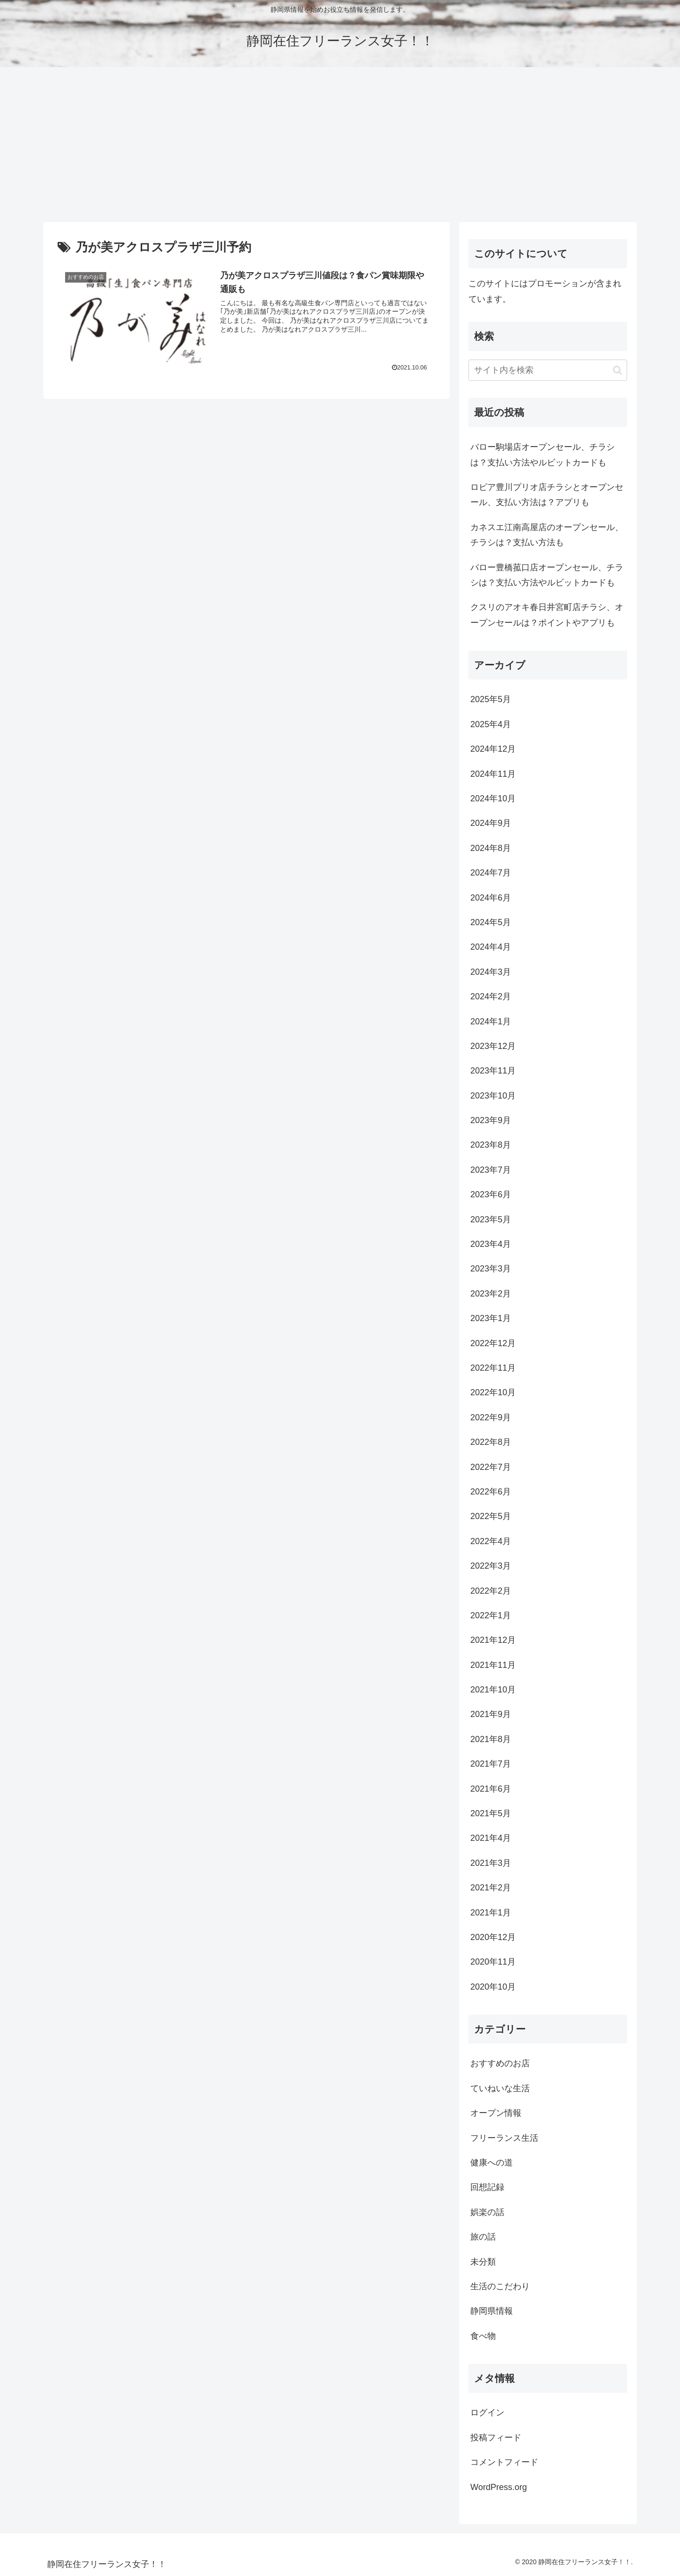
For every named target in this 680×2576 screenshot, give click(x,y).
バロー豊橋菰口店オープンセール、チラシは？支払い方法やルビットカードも (546, 575)
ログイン (487, 2412)
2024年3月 (490, 972)
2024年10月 (493, 798)
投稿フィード (495, 2437)
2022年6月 (490, 1491)
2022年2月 (490, 1591)
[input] (547, 370)
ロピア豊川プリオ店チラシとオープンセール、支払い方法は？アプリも (546, 494)
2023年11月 (493, 1070)
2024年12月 (493, 749)
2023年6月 (490, 1194)
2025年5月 (490, 699)
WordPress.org (498, 2487)
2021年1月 (490, 1912)
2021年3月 (490, 1863)
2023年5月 (490, 1219)
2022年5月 (490, 1516)
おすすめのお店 (500, 2063)
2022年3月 (490, 1566)
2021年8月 (490, 1739)
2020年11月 (493, 1961)
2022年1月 (490, 1615)
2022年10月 (493, 1392)
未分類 (483, 2262)
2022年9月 (490, 1417)
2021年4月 (490, 1838)
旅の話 (483, 2236)
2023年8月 (490, 1145)
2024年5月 (490, 922)
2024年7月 (490, 872)
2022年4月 (490, 1541)
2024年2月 (490, 996)
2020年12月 (493, 1937)
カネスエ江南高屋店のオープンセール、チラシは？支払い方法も (546, 535)
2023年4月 (490, 1244)
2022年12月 (493, 1343)
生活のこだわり (500, 2286)
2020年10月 (493, 1987)
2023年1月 (490, 1318)
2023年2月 (490, 1293)
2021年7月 (490, 1764)
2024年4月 (490, 947)
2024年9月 (490, 823)
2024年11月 (493, 774)
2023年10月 (493, 1095)
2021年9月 (490, 1714)
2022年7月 (490, 1467)
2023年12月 (493, 1046)
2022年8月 (490, 1442)
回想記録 (487, 2187)
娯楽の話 (487, 2212)
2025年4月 (490, 724)
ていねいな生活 (500, 2088)
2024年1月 (490, 1021)
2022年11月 (493, 1368)
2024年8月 (490, 848)
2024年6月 (490, 897)
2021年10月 (493, 1689)
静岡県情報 (491, 2311)
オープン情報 (495, 2113)
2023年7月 (490, 1170)
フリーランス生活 (504, 2138)
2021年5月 (490, 1813)
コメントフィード (504, 2462)
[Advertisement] (340, 144)
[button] (617, 370)
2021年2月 (490, 1887)
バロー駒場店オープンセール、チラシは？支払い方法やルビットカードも (542, 454)
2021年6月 (490, 1789)
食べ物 (483, 2336)
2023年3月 (490, 1268)
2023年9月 (490, 1120)
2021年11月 (493, 1665)
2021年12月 (493, 1640)
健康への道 (491, 2162)
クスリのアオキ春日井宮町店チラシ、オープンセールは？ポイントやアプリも (546, 614)
